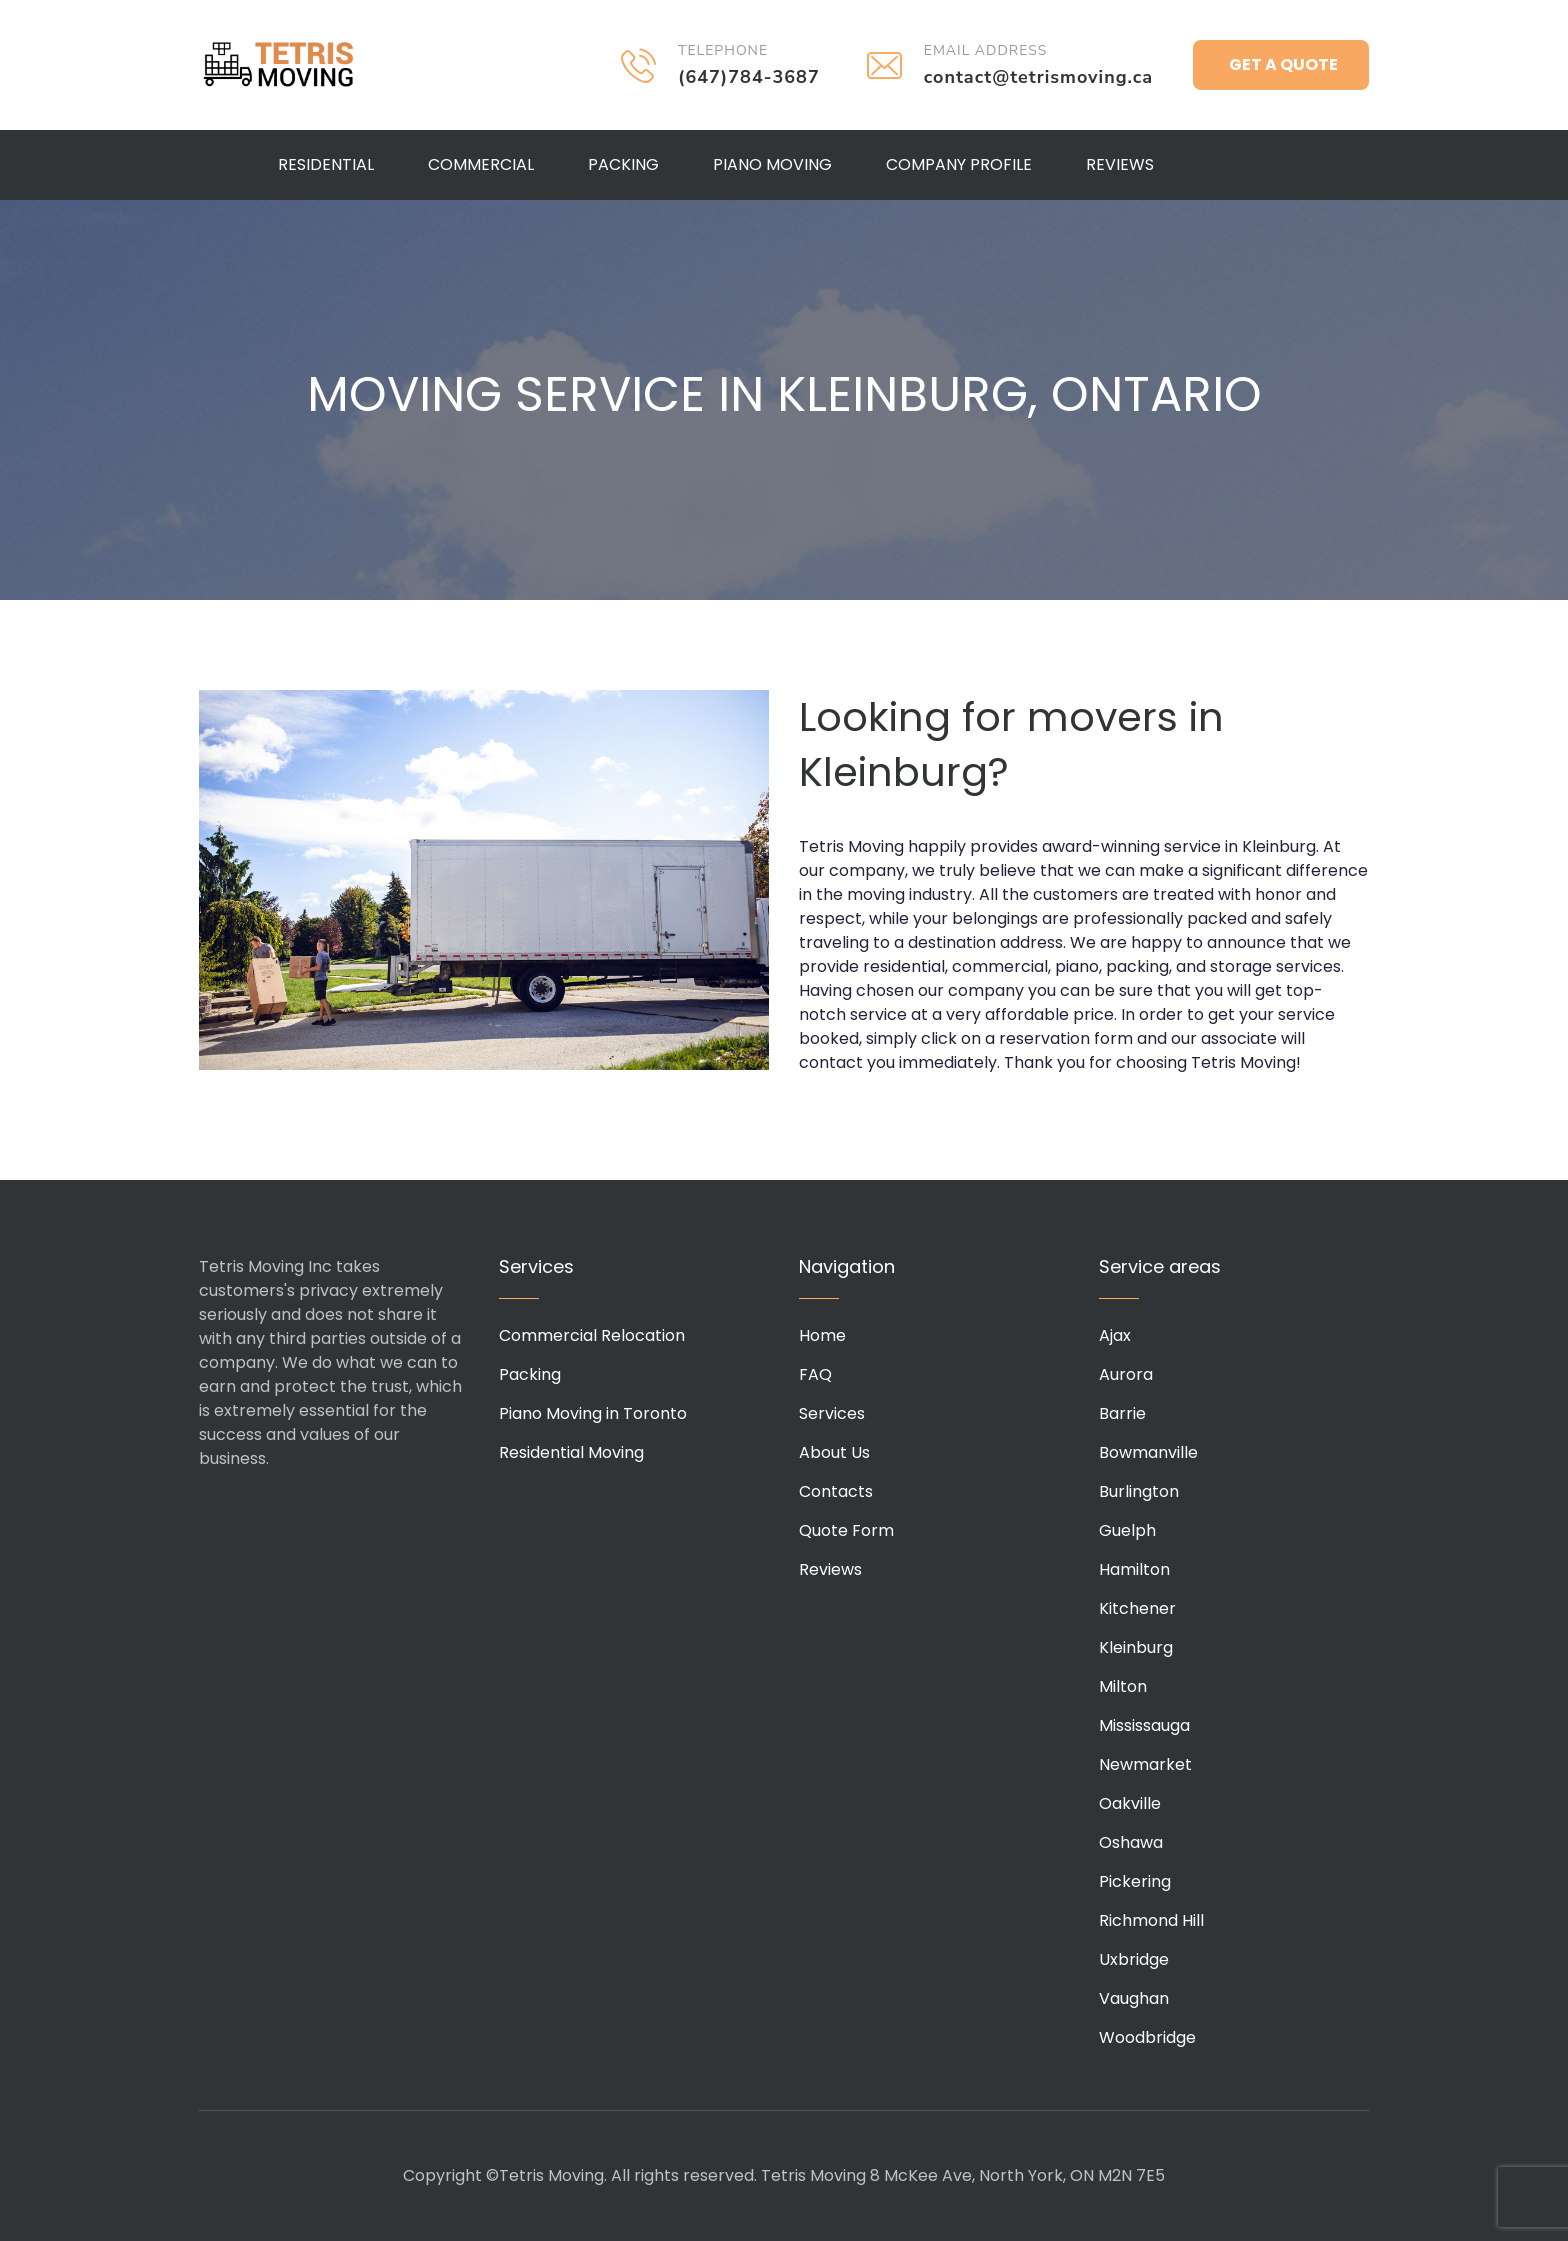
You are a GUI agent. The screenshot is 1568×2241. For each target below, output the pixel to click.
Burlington (1139, 1491)
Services (832, 1413)
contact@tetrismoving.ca (1038, 77)
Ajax (1115, 1335)
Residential (326, 164)
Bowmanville (1148, 1452)
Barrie (1122, 1413)
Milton (1123, 1686)
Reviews (1120, 164)
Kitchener (1137, 1608)
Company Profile (959, 164)
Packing (623, 164)
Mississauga (1144, 1725)
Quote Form (846, 1530)
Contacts (836, 1491)
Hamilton (1134, 1569)
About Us (834, 1452)
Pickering (1135, 1881)
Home (822, 1335)
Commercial (481, 164)
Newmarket (1145, 1764)
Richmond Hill (1151, 1920)
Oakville (1130, 1803)
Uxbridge (1134, 1959)
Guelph (1127, 1530)
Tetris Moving (279, 65)
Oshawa (1131, 1842)
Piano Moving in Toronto (593, 1413)
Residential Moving (571, 1452)
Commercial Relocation (592, 1335)
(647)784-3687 (749, 77)
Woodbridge (1147, 2037)
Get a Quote (1283, 64)
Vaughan (1134, 1998)
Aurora (1126, 1374)
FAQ (815, 1374)
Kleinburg (1136, 1647)
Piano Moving (772, 164)
